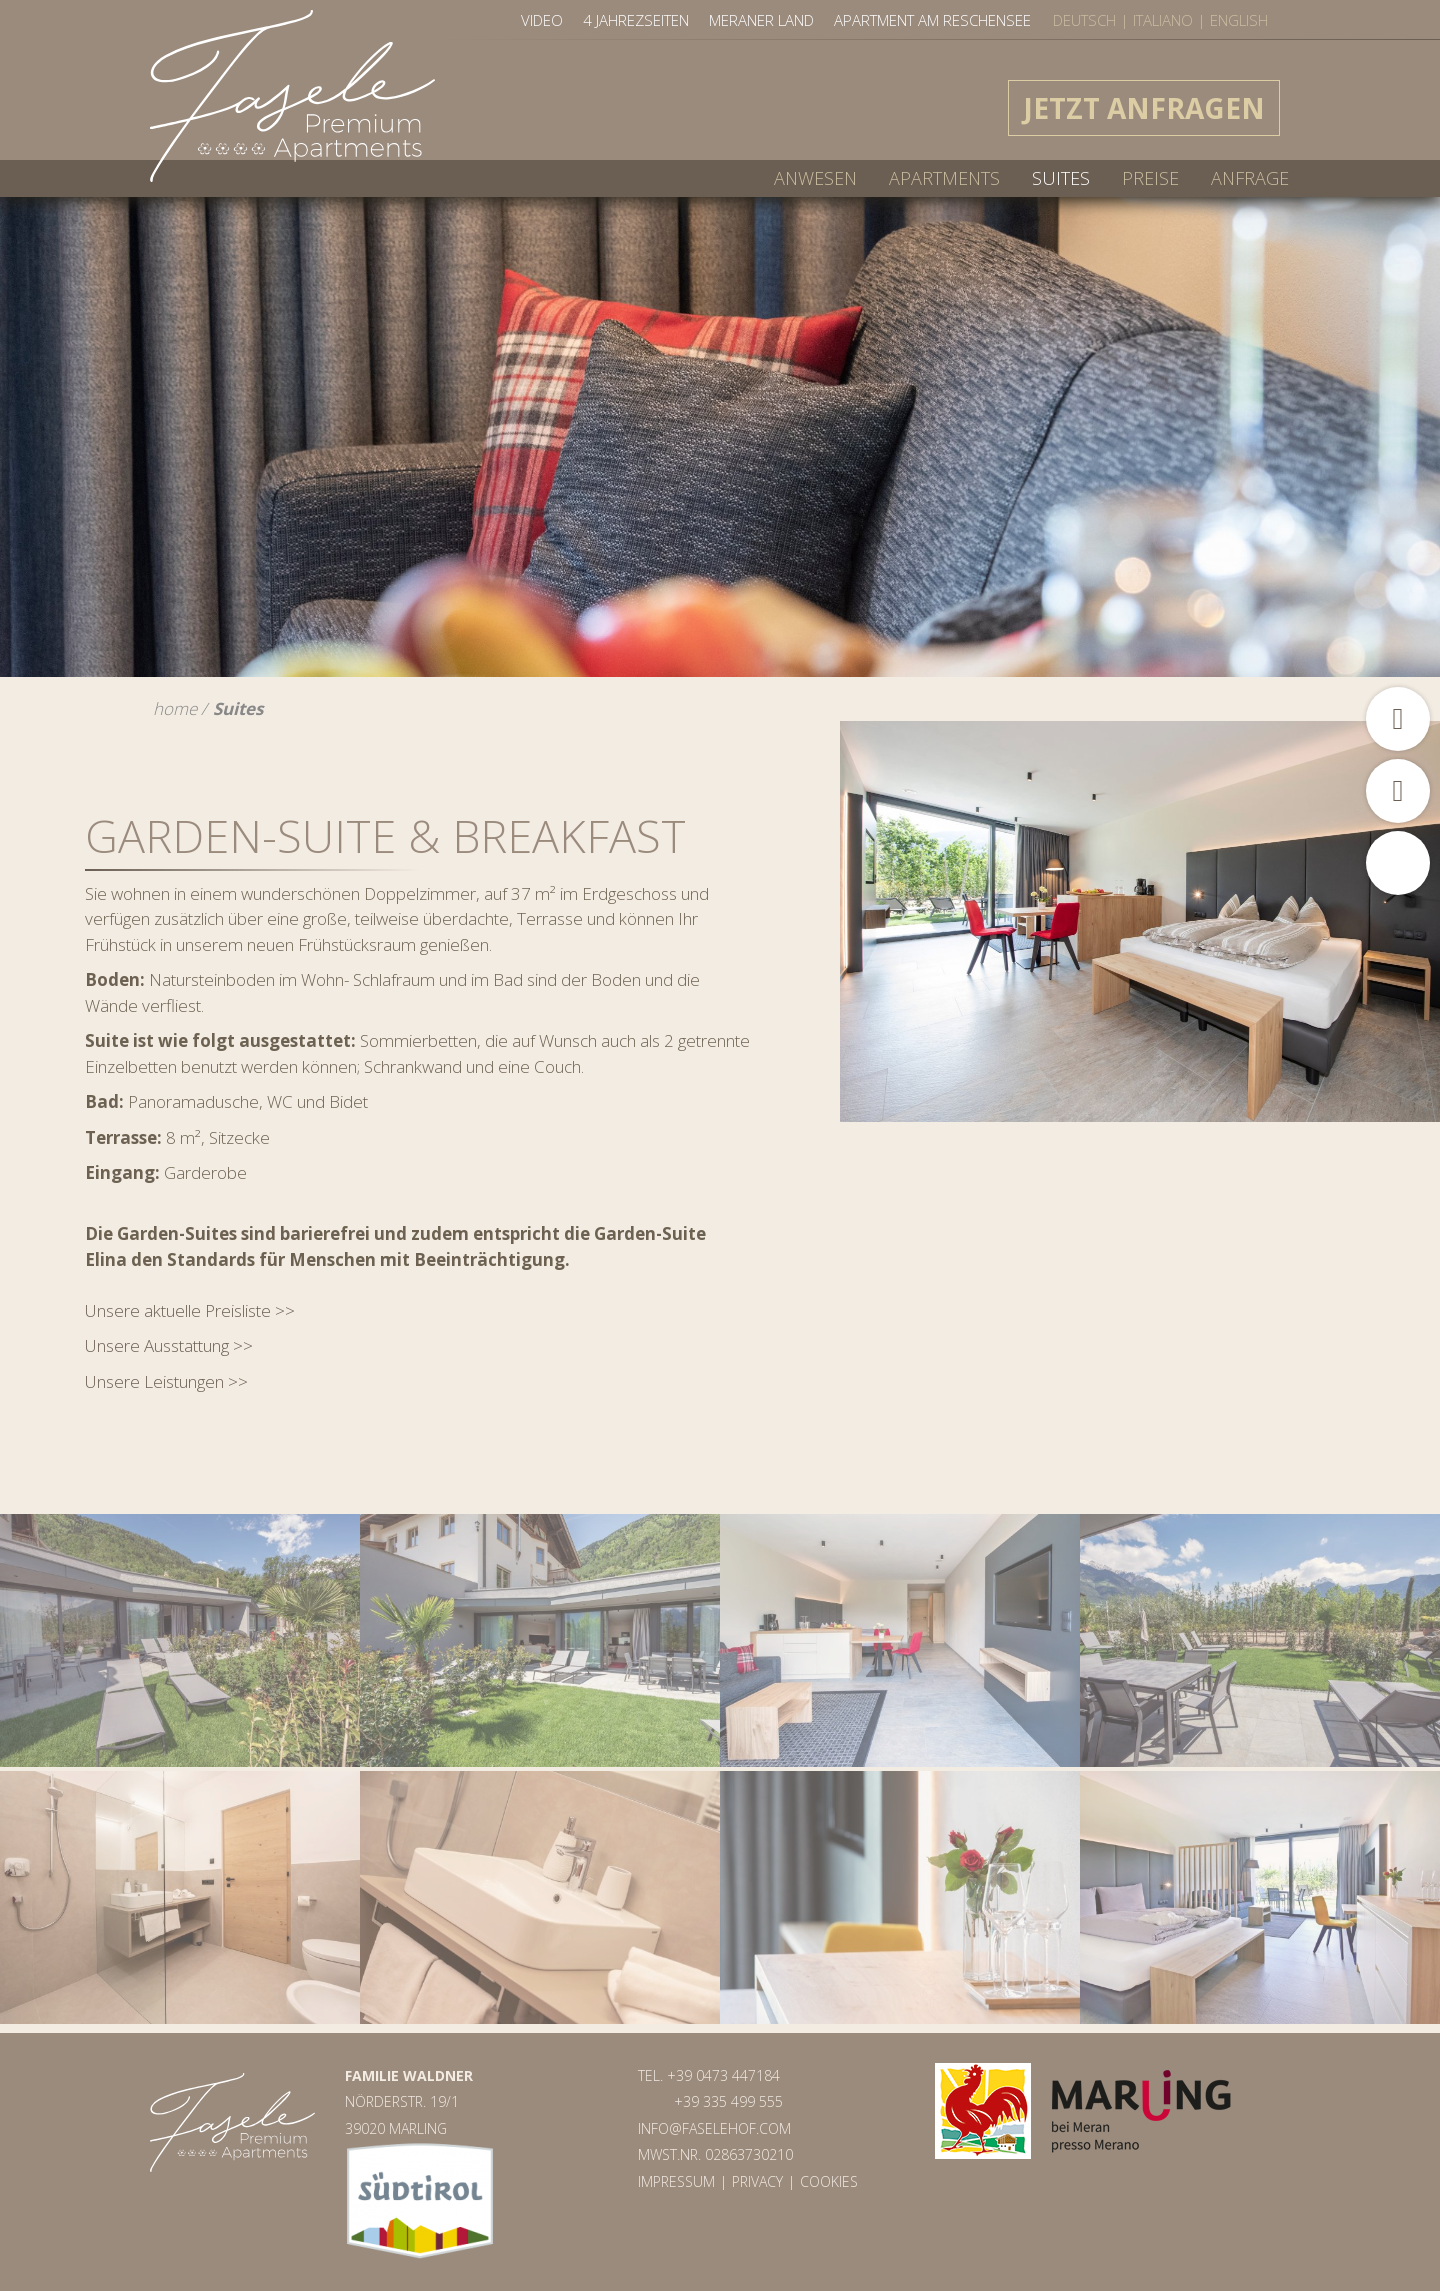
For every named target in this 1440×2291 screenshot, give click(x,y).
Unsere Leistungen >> (166, 1381)
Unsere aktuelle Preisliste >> (190, 1310)
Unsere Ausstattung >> (169, 1345)
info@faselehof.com (714, 2128)
